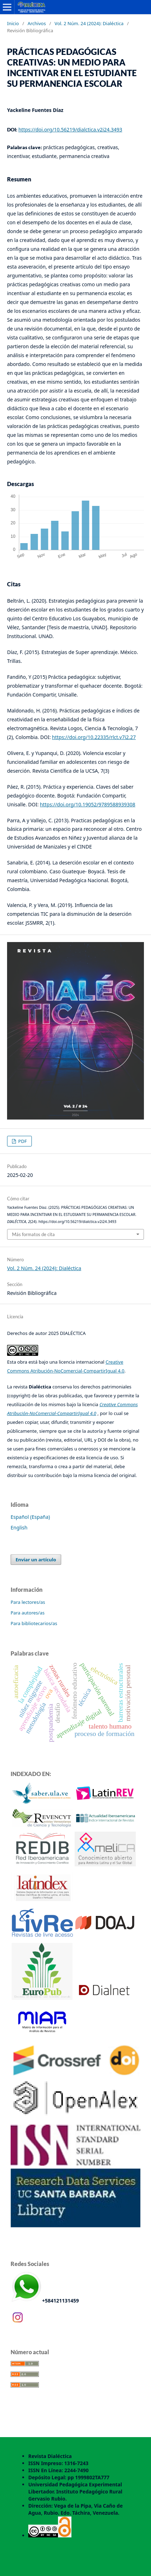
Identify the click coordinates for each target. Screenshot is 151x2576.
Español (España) (30, 1517)
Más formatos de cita (33, 1234)
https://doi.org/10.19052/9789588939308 (87, 804)
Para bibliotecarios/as (34, 1623)
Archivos (37, 23)
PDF (22, 1141)
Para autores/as (28, 1613)
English (19, 1527)
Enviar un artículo (36, 1559)
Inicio (13, 23)
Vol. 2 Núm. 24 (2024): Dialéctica (88, 23)
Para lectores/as (28, 1602)
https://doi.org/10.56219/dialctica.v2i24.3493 (70, 129)
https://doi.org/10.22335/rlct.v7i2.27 (94, 737)
